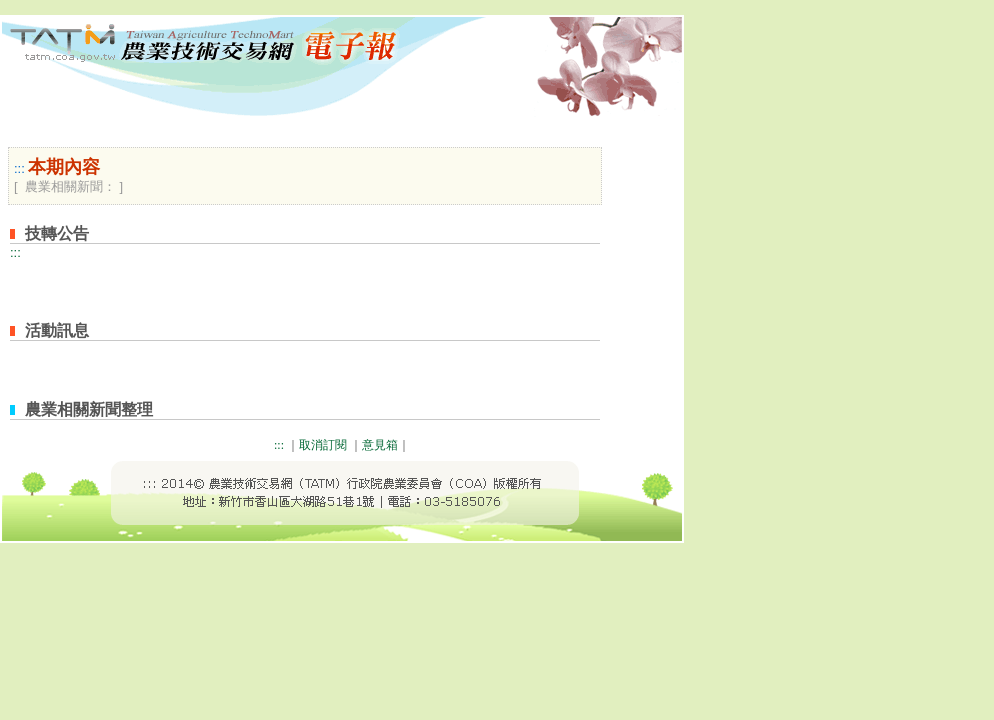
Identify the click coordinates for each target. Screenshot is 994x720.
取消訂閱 (323, 445)
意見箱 (380, 445)
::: (19, 168)
